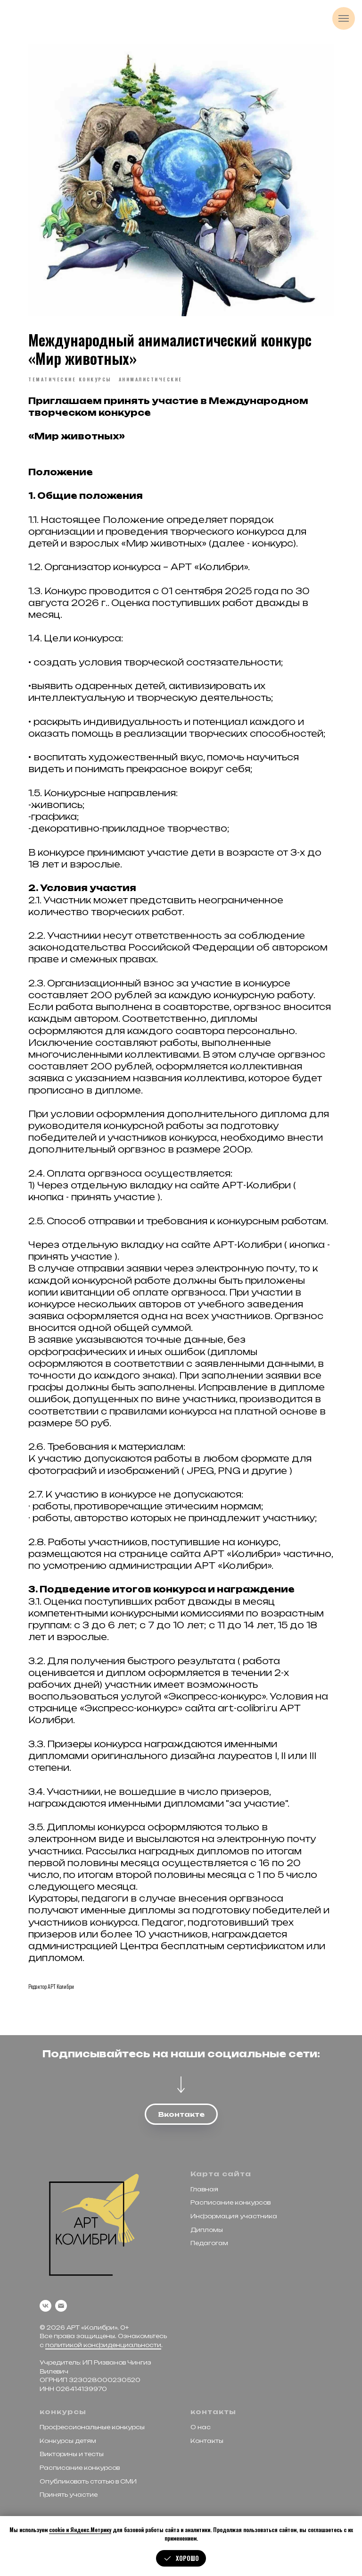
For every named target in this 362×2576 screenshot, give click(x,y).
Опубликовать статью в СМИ (88, 2479)
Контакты (206, 2439)
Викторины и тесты (72, 2453)
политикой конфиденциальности (103, 2343)
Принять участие (69, 2493)
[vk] (45, 2304)
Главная (204, 2187)
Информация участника (233, 2215)
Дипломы (206, 2228)
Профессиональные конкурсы (92, 2426)
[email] (61, 2304)
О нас (200, 2426)
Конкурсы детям (68, 2439)
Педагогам (209, 2242)
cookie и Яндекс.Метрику (80, 2529)
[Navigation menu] (343, 18)
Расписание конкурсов (230, 2201)
